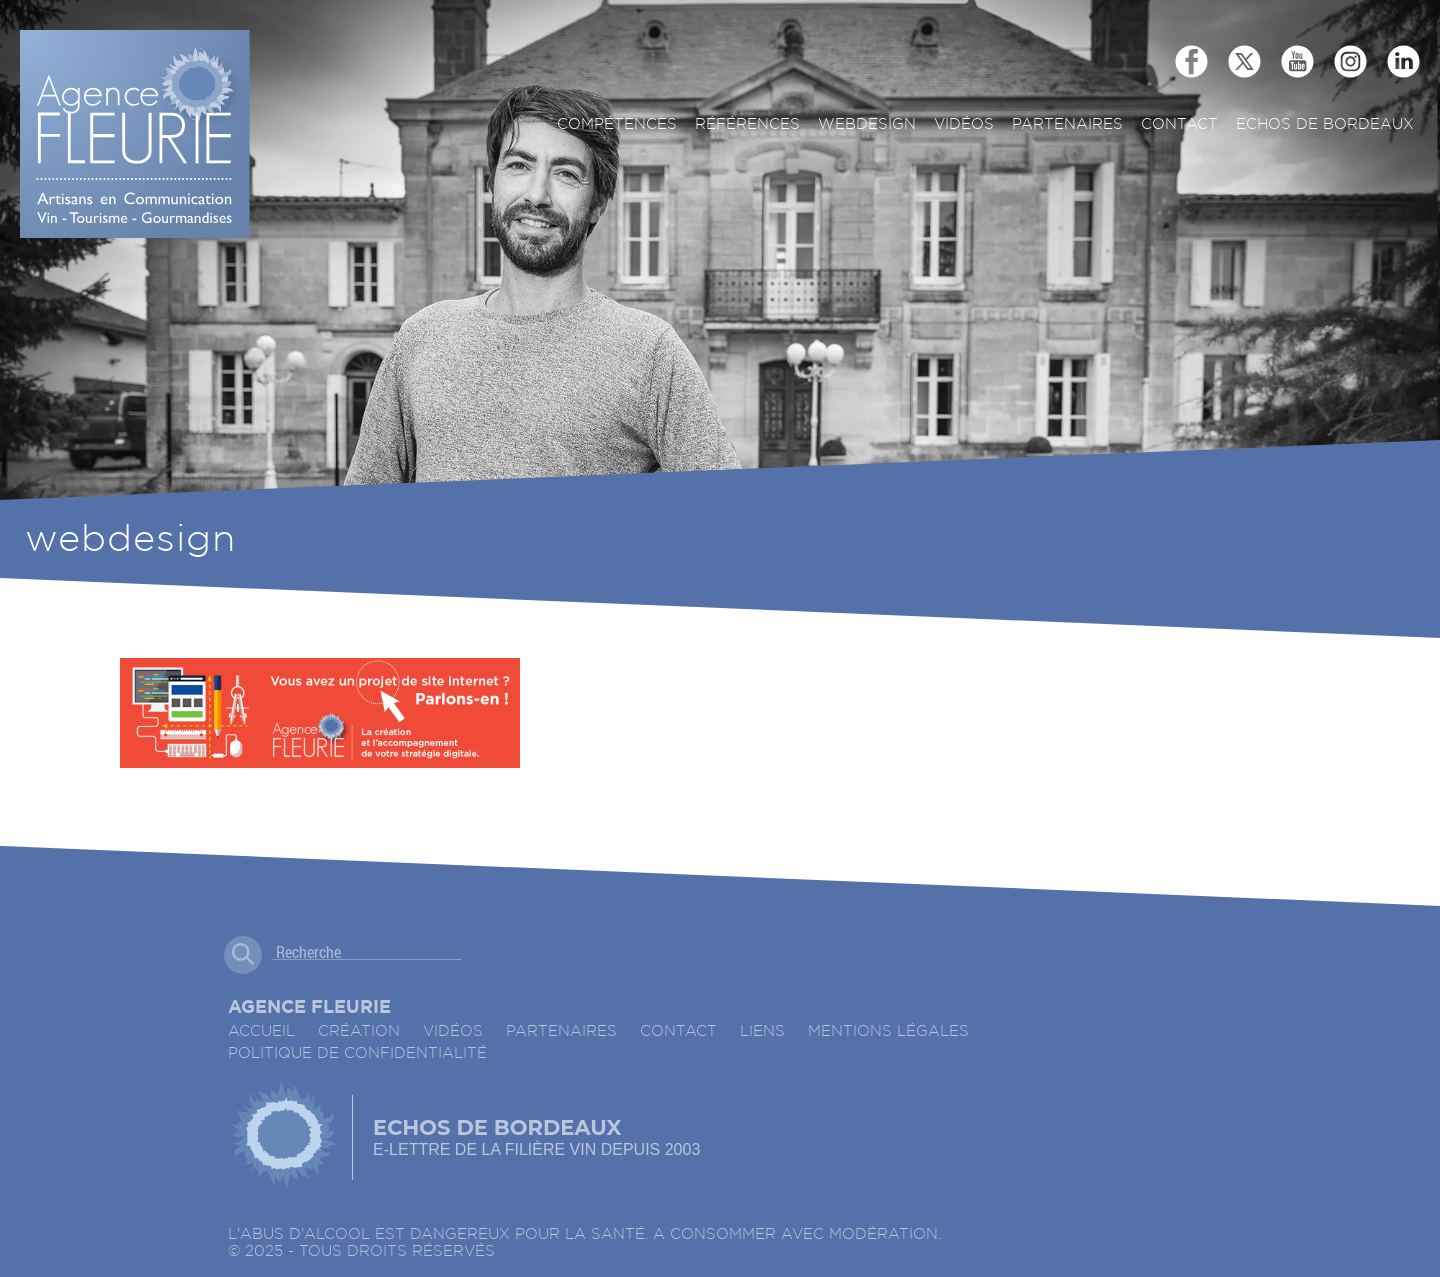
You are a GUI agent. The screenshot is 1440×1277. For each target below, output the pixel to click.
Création (359, 1031)
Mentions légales (888, 1031)
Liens (762, 1031)
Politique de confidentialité (357, 1053)
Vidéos (964, 124)
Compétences (617, 124)
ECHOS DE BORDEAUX (1325, 124)
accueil (261, 1031)
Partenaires (1067, 124)
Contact (1179, 124)
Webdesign (867, 124)
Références (747, 124)
